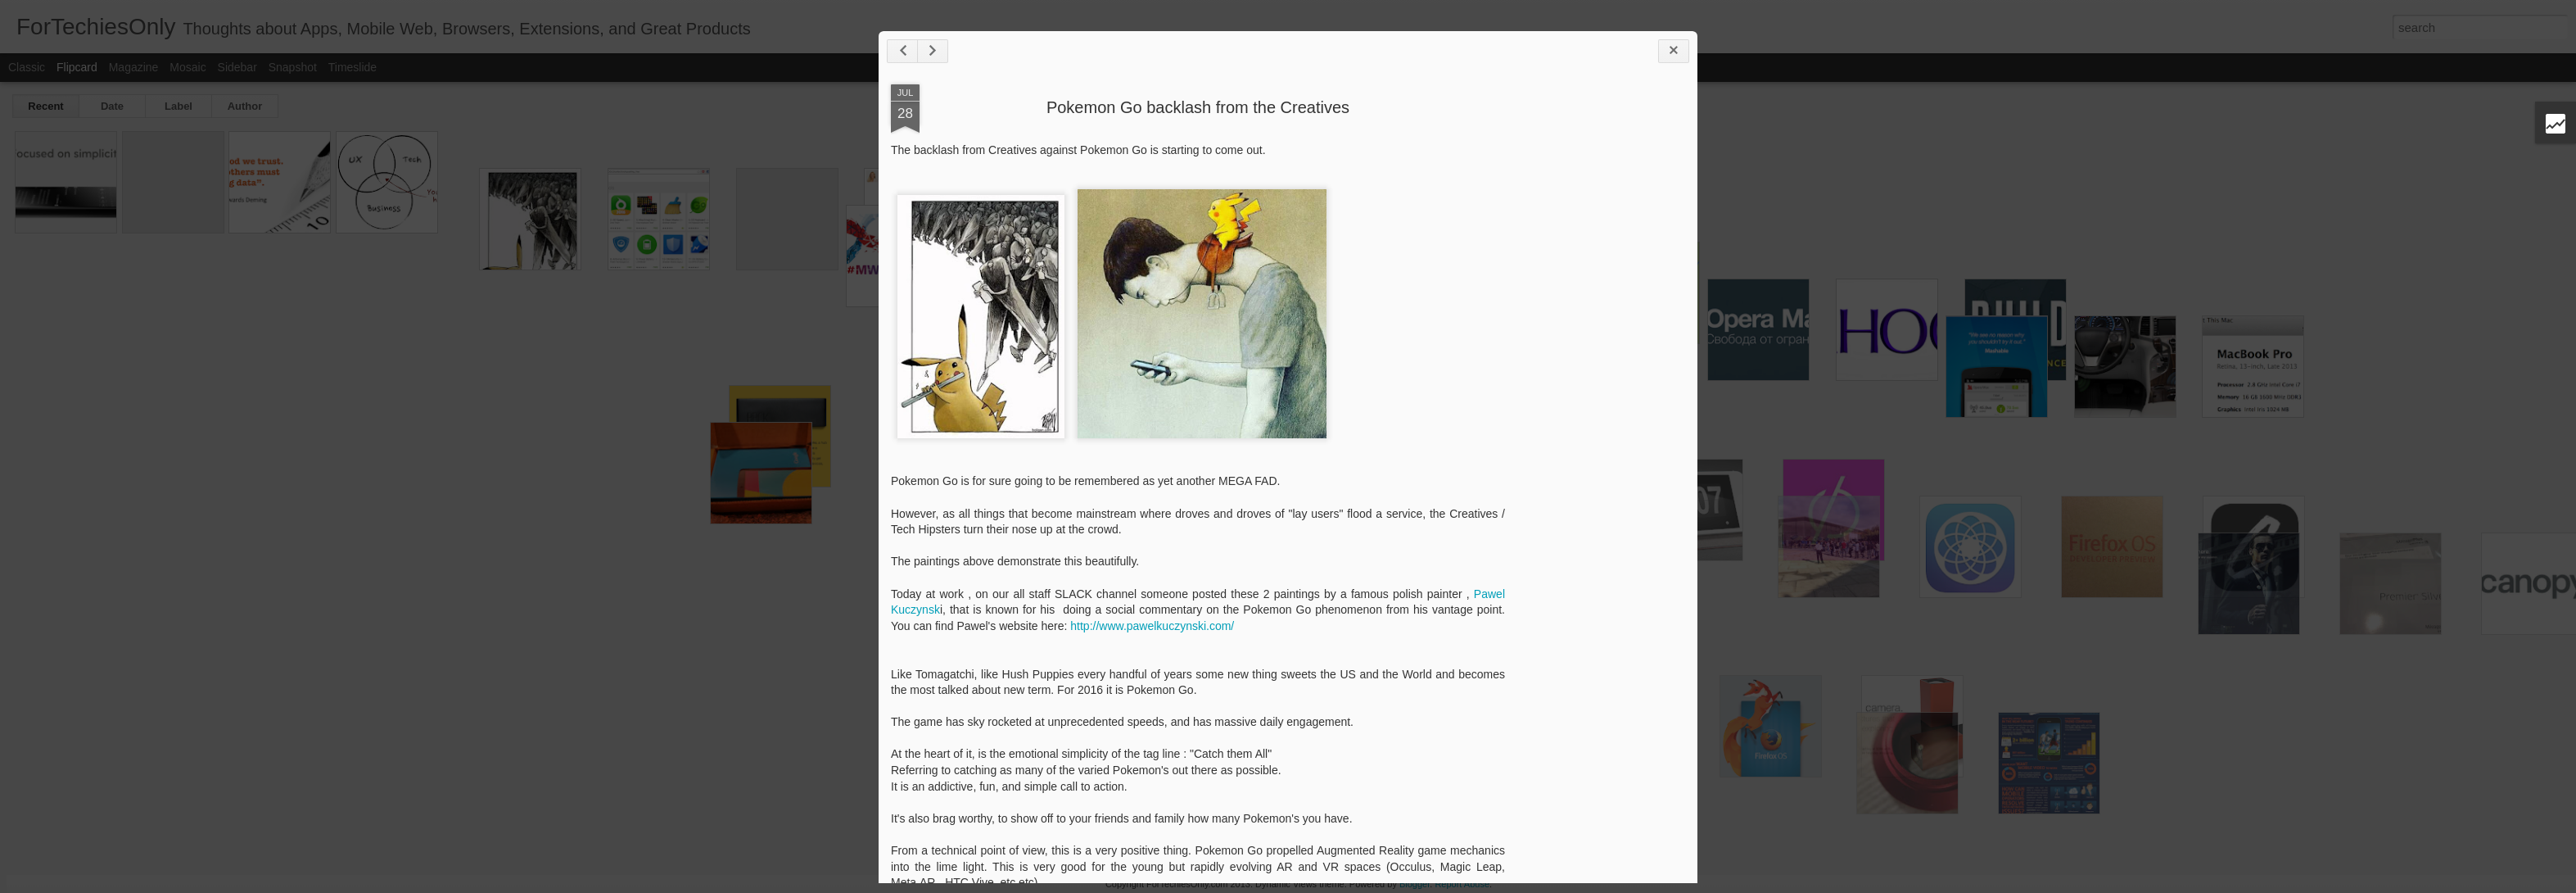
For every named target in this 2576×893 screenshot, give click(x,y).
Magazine (134, 67)
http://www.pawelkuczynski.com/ (1152, 625)
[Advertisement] (1595, 342)
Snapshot (293, 67)
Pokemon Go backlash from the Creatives (1197, 107)
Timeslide (352, 67)
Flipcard (76, 67)
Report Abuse (1462, 884)
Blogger (1414, 884)
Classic (26, 67)
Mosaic (187, 67)
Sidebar (237, 67)
